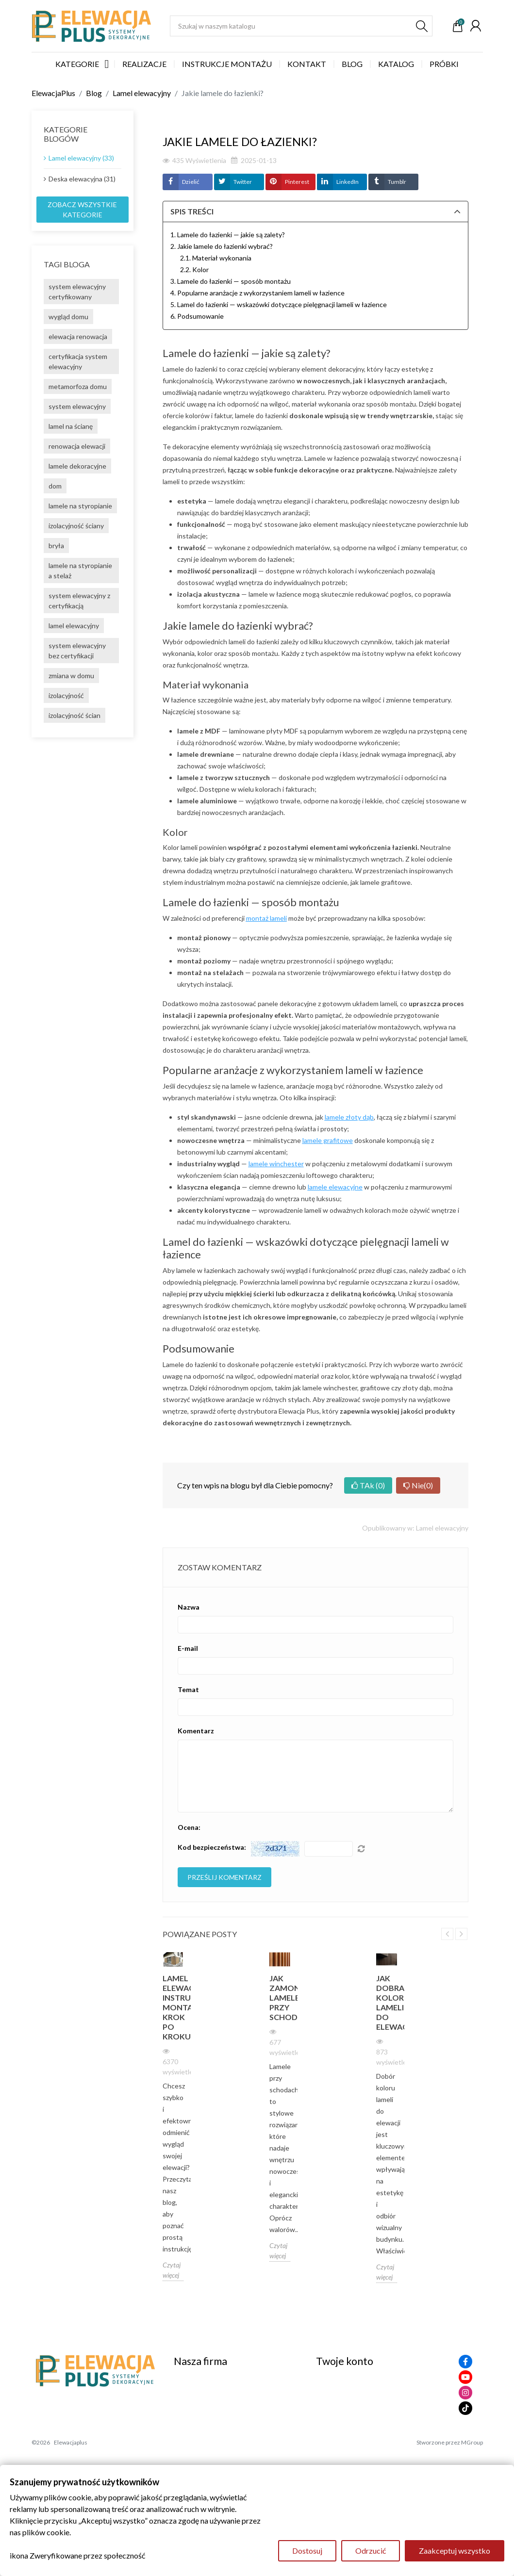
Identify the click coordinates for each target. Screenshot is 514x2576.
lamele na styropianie (80, 506)
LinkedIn (347, 181)
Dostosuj (307, 2550)
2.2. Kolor (194, 269)
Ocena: (189, 1827)
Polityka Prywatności (209, 2415)
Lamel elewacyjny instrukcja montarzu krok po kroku (173, 2007)
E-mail (188, 1648)
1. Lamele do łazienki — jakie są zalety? (227, 234)
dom (55, 486)
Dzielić (190, 181)
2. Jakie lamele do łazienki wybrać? (221, 246)
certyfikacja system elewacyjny (78, 361)
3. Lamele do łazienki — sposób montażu (230, 281)
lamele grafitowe (327, 1140)
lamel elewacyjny (74, 625)
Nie (418, 1485)
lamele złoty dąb (349, 1117)
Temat (188, 1689)
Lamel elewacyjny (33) (81, 158)
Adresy (328, 2442)
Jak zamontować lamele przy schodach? (279, 1997)
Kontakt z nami (199, 2429)
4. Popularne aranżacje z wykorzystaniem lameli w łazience (257, 293)
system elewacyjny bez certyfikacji (77, 650)
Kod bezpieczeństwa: (212, 1847)
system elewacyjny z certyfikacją (79, 600)
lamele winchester (276, 1163)
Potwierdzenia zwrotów (356, 2429)
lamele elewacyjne (335, 1187)
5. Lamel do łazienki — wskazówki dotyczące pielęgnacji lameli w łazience (278, 304)
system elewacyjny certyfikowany (77, 291)
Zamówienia (336, 2415)
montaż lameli (266, 918)
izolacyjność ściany (76, 526)
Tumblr (397, 181)
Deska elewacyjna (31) (82, 179)
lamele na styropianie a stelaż (80, 570)
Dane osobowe (341, 2388)
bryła (56, 545)
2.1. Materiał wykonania (215, 258)
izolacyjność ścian (74, 715)
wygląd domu (68, 316)
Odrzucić (370, 2550)
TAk (368, 1485)
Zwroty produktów (348, 2402)
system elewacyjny (77, 406)
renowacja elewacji (77, 446)
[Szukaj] (301, 26)
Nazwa (188, 1607)
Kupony (329, 2456)
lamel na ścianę (71, 426)
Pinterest (297, 181)
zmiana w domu (71, 675)
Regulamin (191, 2388)
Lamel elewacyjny (442, 1528)
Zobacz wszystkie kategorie (82, 209)
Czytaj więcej (172, 2270)
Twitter (242, 181)
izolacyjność (66, 695)
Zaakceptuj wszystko (454, 2550)
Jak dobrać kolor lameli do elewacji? (386, 2002)
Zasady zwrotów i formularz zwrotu (233, 2402)
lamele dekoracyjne (77, 466)
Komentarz (196, 1731)
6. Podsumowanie (197, 316)
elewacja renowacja (78, 336)
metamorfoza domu (78, 386)
